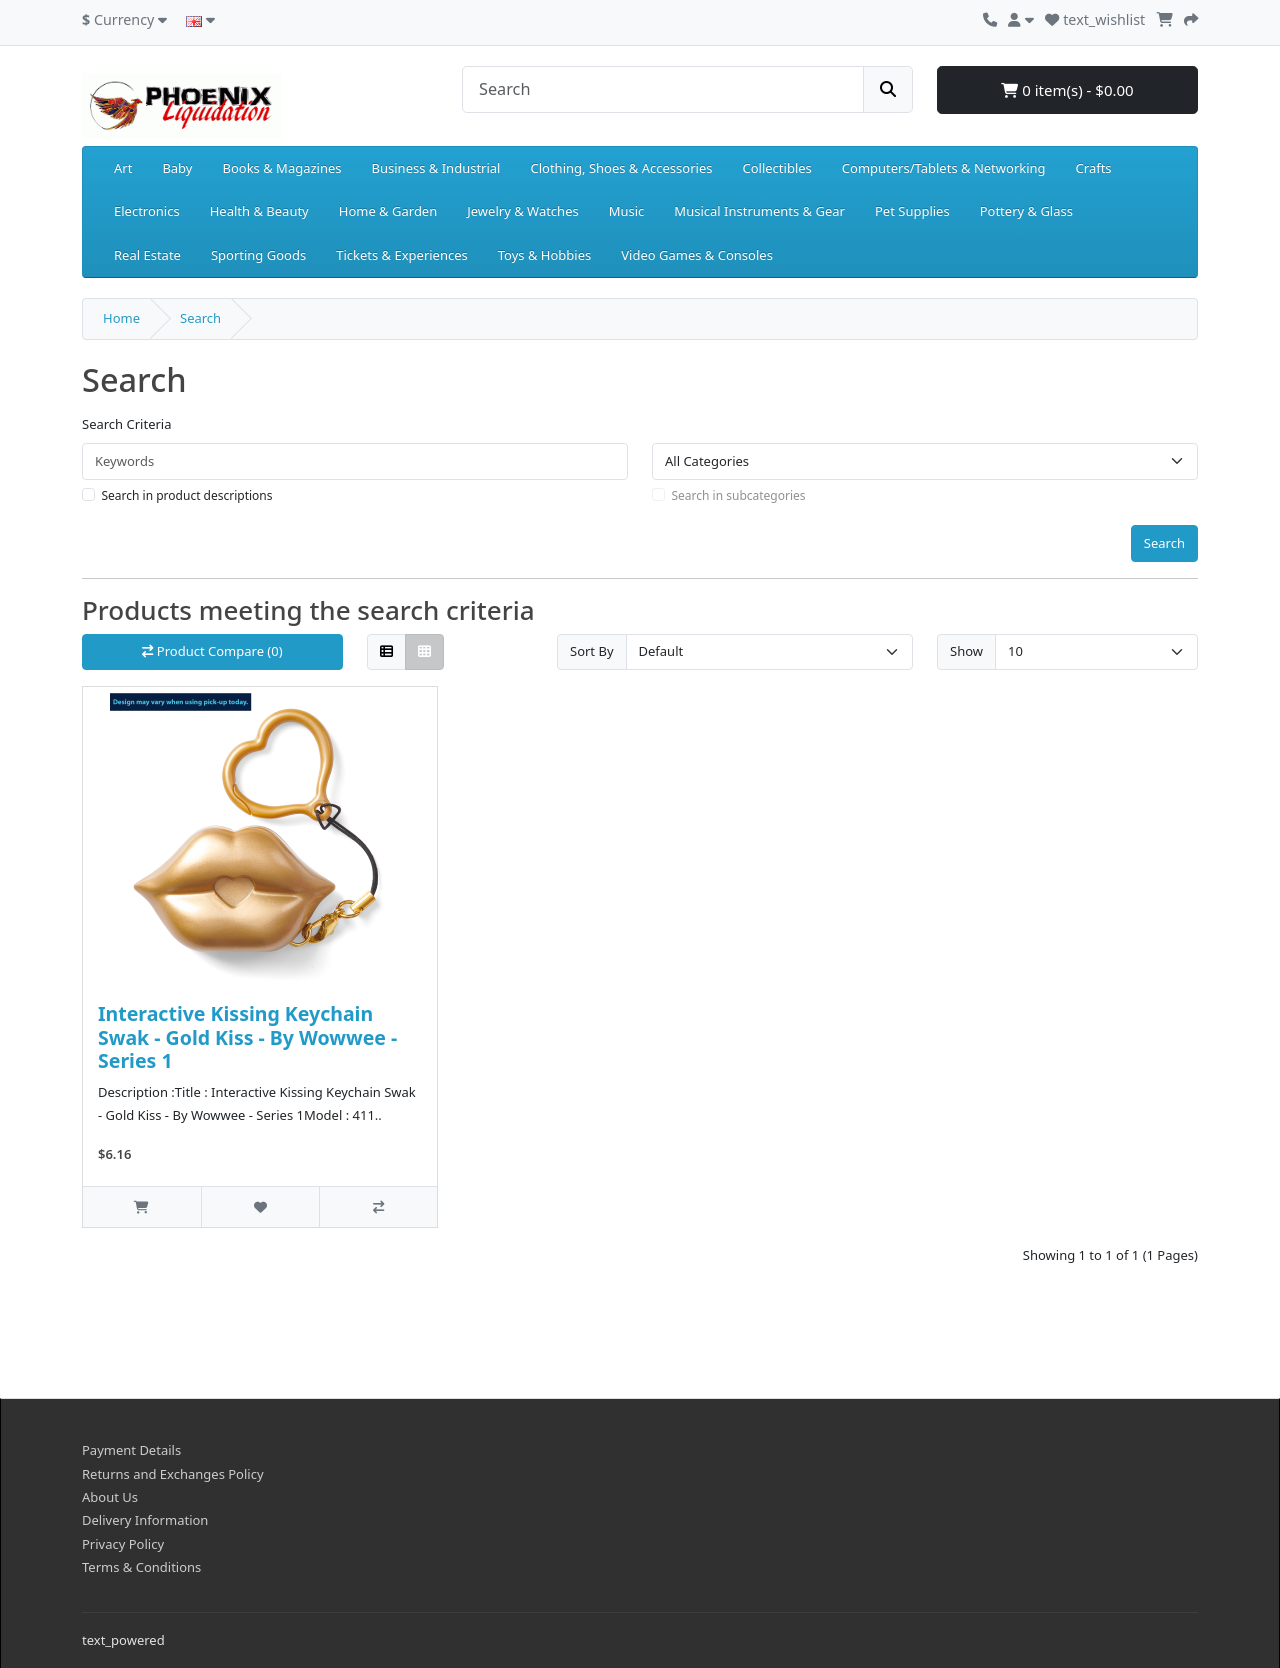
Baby (177, 168)
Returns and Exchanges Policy (173, 1474)
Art (123, 168)
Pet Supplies (912, 211)
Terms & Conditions (141, 1567)
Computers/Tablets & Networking (944, 168)
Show (966, 651)
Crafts (1094, 168)
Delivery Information (145, 1520)
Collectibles (776, 168)
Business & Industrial (436, 168)
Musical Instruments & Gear (759, 211)
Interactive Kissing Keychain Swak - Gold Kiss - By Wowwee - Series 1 (247, 1037)
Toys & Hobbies (544, 255)
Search (200, 318)
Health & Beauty (259, 211)
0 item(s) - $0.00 (1067, 90)
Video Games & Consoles (697, 255)
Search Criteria (127, 424)
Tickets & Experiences (402, 255)
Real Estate (147, 255)
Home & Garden (388, 211)
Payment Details (131, 1450)
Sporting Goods (258, 255)
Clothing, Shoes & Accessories (621, 168)
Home (121, 318)
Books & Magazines (281, 168)
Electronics (147, 211)
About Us (110, 1497)
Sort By (592, 651)
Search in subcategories (739, 495)
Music (627, 211)
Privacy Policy (123, 1544)
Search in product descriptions (187, 495)
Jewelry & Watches (522, 211)
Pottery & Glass (1026, 211)
